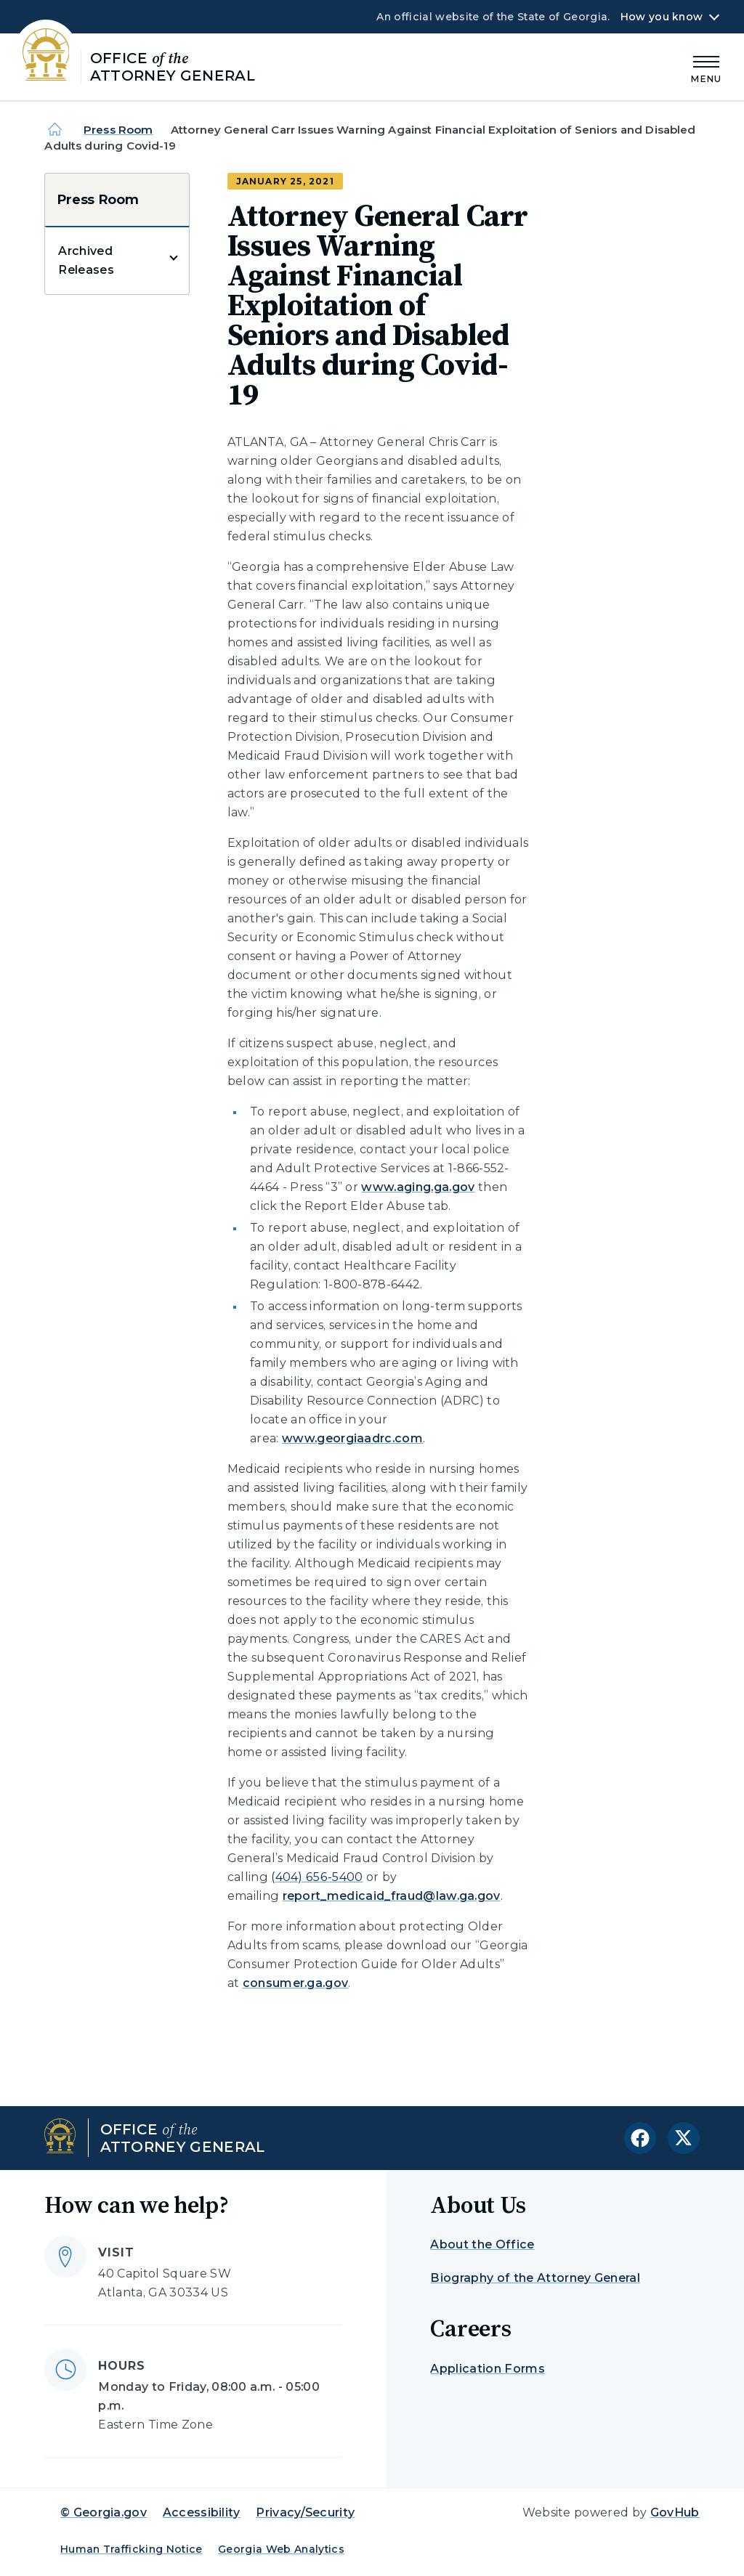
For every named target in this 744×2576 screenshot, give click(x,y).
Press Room (118, 130)
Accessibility (201, 2512)
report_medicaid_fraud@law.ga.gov (392, 1896)
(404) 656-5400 (317, 1877)
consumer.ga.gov (296, 1983)
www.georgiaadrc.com (352, 1438)
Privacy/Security (305, 2512)
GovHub (675, 2512)
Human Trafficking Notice (131, 2549)
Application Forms (487, 2369)
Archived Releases (86, 260)
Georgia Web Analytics (281, 2549)
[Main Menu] (706, 67)
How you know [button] (661, 17)
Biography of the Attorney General (535, 2278)
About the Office (482, 2244)
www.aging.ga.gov (417, 1187)
